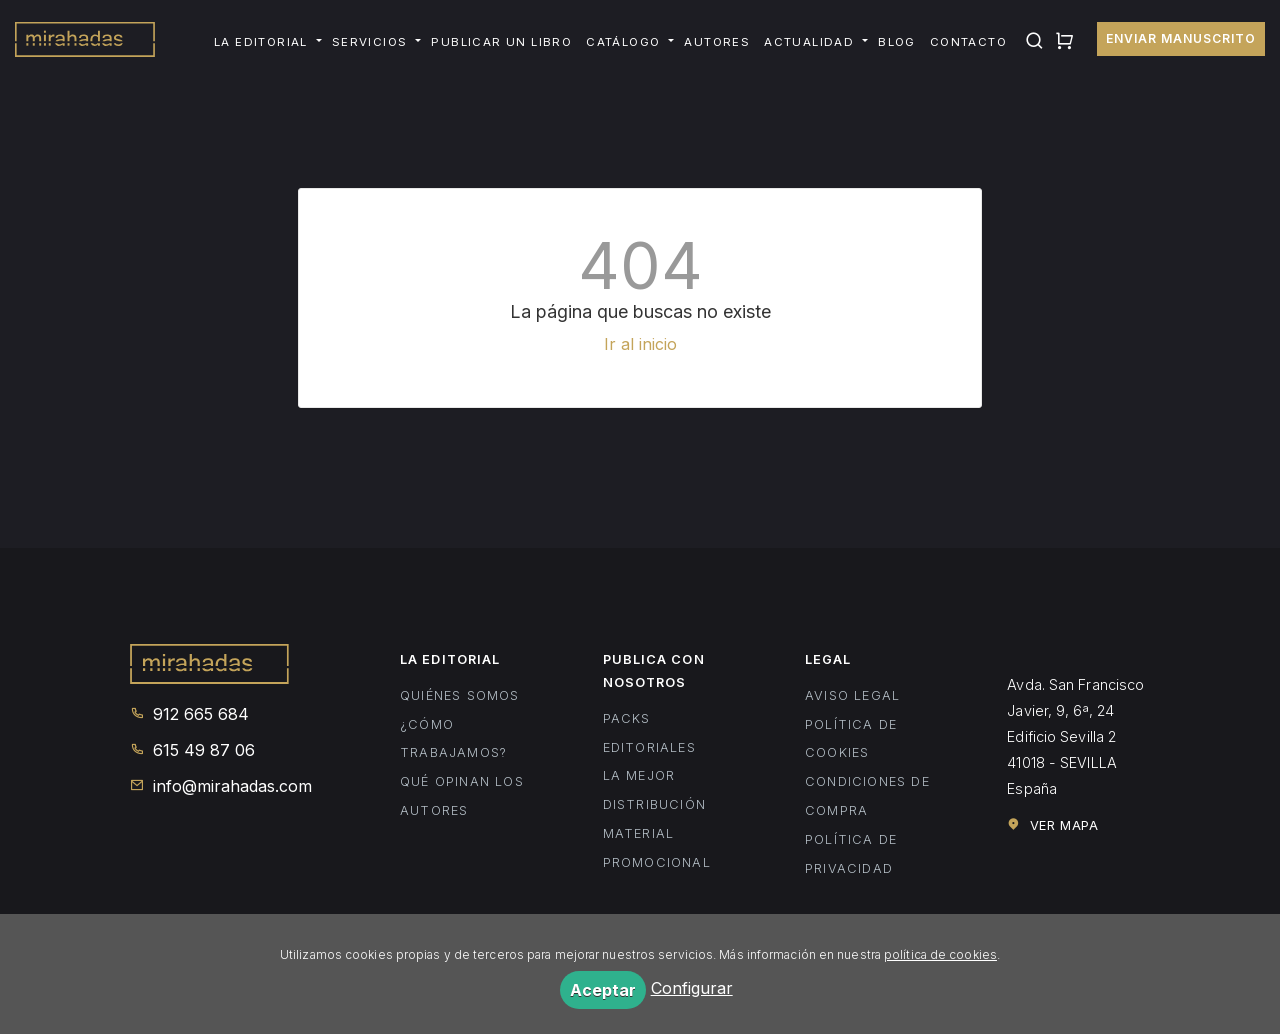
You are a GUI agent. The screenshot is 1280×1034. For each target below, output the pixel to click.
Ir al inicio (640, 344)
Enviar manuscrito (1181, 38)
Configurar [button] (692, 988)
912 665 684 (189, 714)
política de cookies (940, 954)
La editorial (261, 42)
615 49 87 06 (192, 750)
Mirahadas (85, 42)
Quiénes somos (460, 695)
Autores (717, 42)
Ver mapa (1052, 825)
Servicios (370, 42)
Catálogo (623, 42)
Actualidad (809, 42)
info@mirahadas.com (221, 786)
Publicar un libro (501, 42)
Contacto (968, 42)
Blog (897, 42)
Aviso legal (852, 695)
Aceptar (603, 990)
